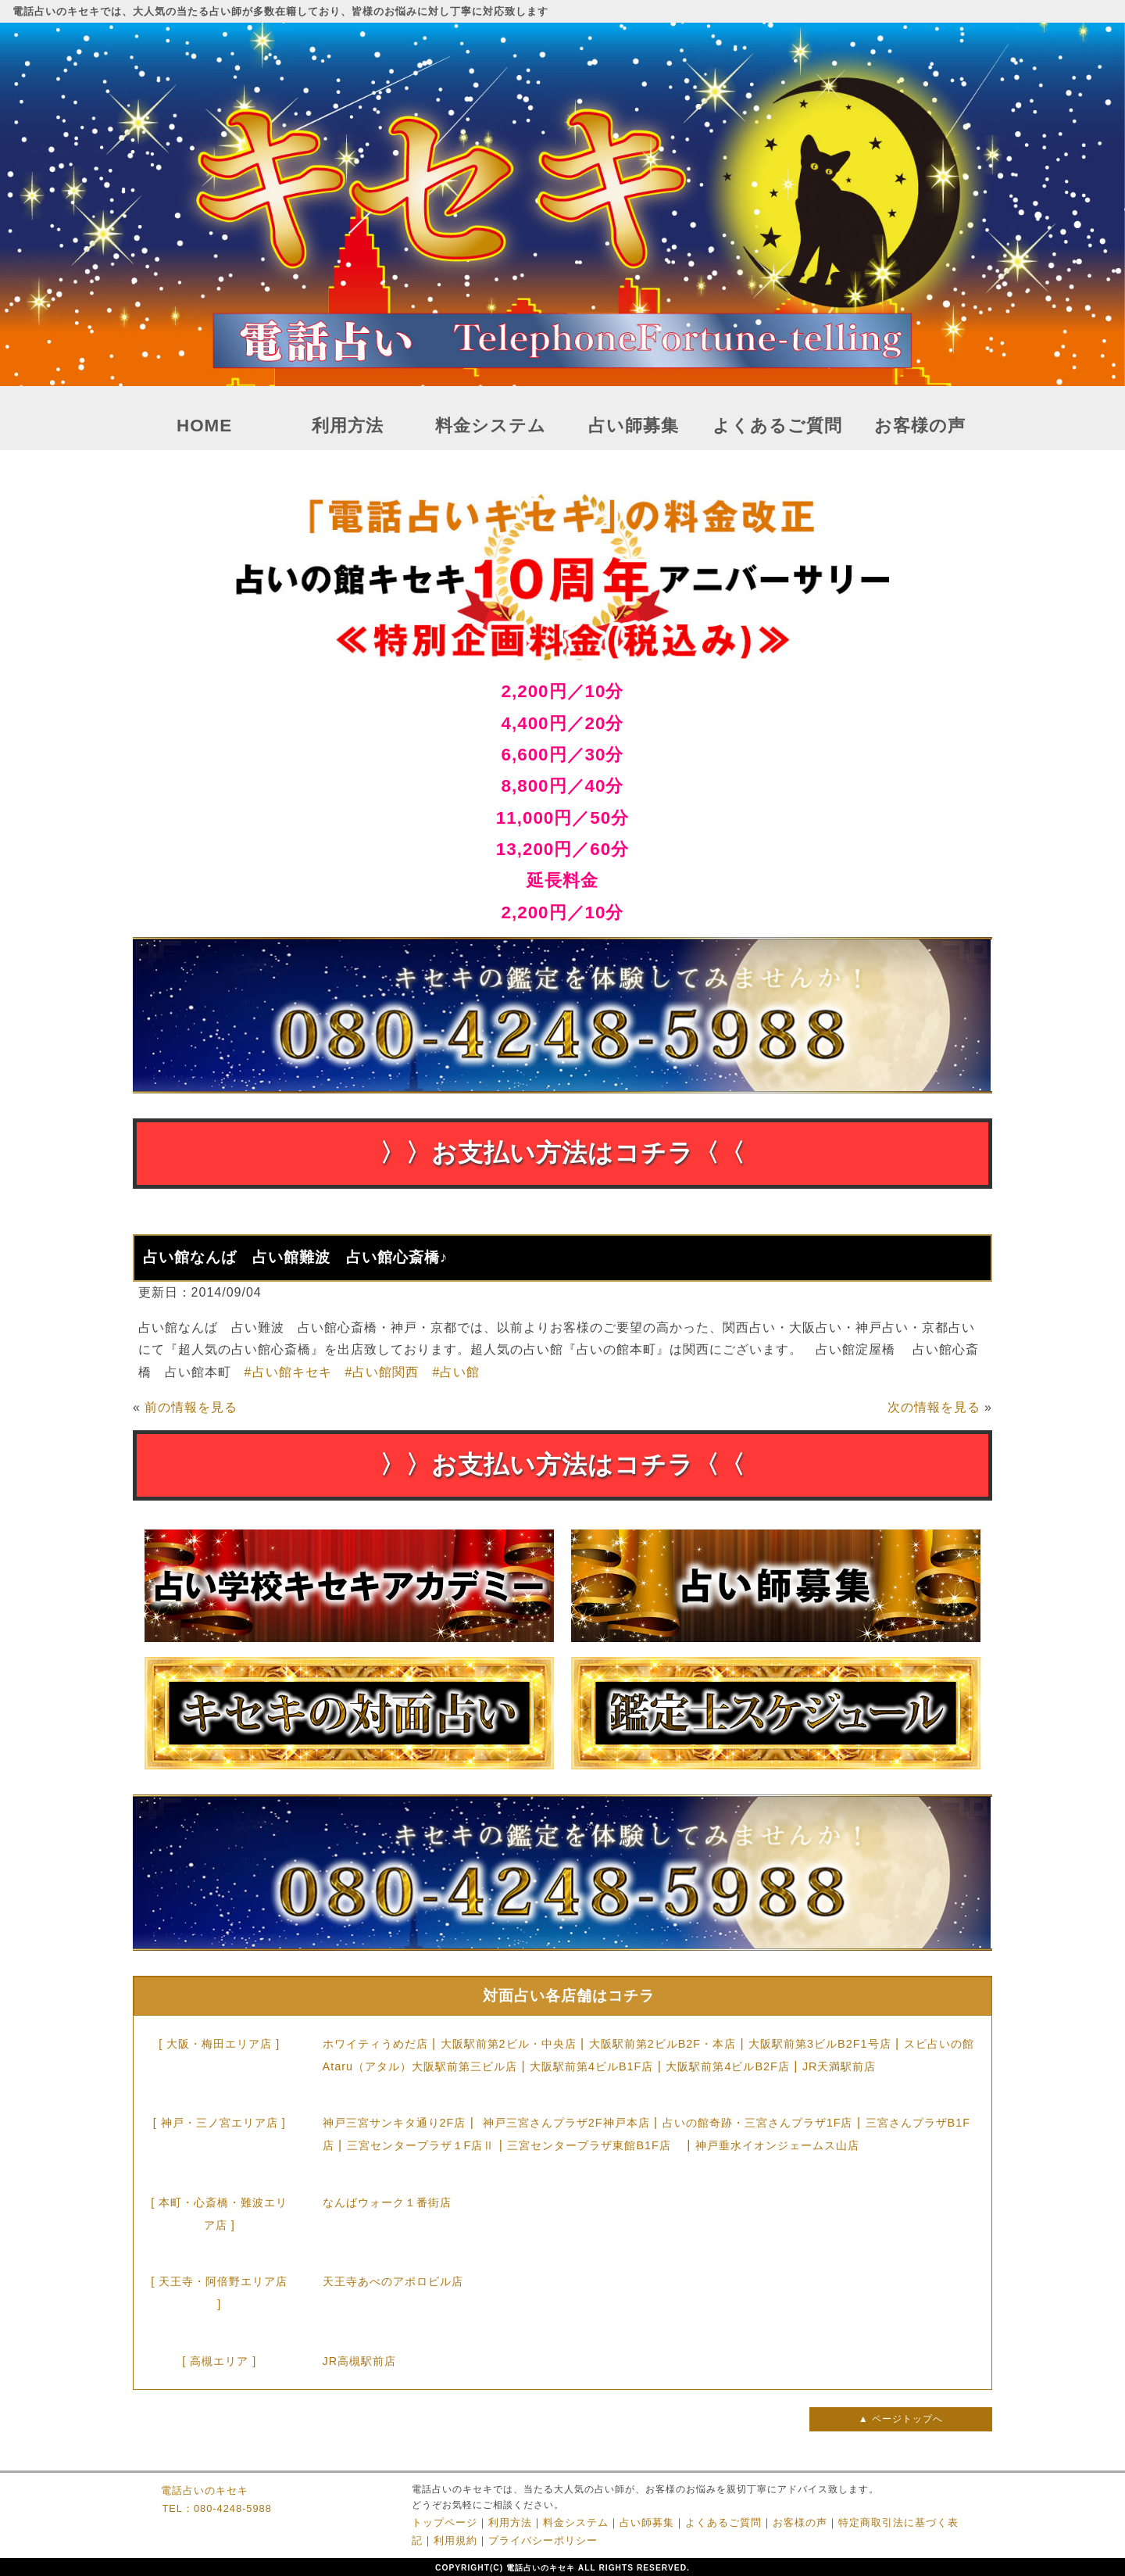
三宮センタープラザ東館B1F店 (594, 2145)
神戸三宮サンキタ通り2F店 (394, 2122)
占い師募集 (633, 425)
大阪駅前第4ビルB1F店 (591, 2066)
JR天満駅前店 (839, 2066)
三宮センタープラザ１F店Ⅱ (421, 2145)
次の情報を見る (934, 1407)
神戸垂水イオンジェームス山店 (777, 2145)
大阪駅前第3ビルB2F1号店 (819, 2044)
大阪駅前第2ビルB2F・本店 (662, 2044)
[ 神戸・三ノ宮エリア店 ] (219, 2122)
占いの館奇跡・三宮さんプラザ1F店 (757, 2122)
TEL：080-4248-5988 (216, 2508)
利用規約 (455, 2540)
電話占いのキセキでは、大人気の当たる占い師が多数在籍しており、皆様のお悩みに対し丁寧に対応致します (280, 11)
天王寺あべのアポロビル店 (393, 2281)
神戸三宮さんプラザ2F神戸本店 (566, 2122)
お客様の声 (920, 425)
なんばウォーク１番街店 (387, 2202)
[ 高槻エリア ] (219, 2361)
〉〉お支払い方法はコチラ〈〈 (562, 1153)
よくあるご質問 (777, 425)
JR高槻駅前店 (360, 2361)
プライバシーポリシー (543, 2540)
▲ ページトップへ (901, 2418)
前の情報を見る (191, 1407)
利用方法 (348, 425)
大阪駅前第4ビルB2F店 (727, 2066)
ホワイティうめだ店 (375, 2044)
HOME (204, 425)
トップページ (444, 2522)
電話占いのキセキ (204, 2490)
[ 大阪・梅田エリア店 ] (219, 2044)
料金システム (490, 425)
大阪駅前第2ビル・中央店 (509, 2044)
